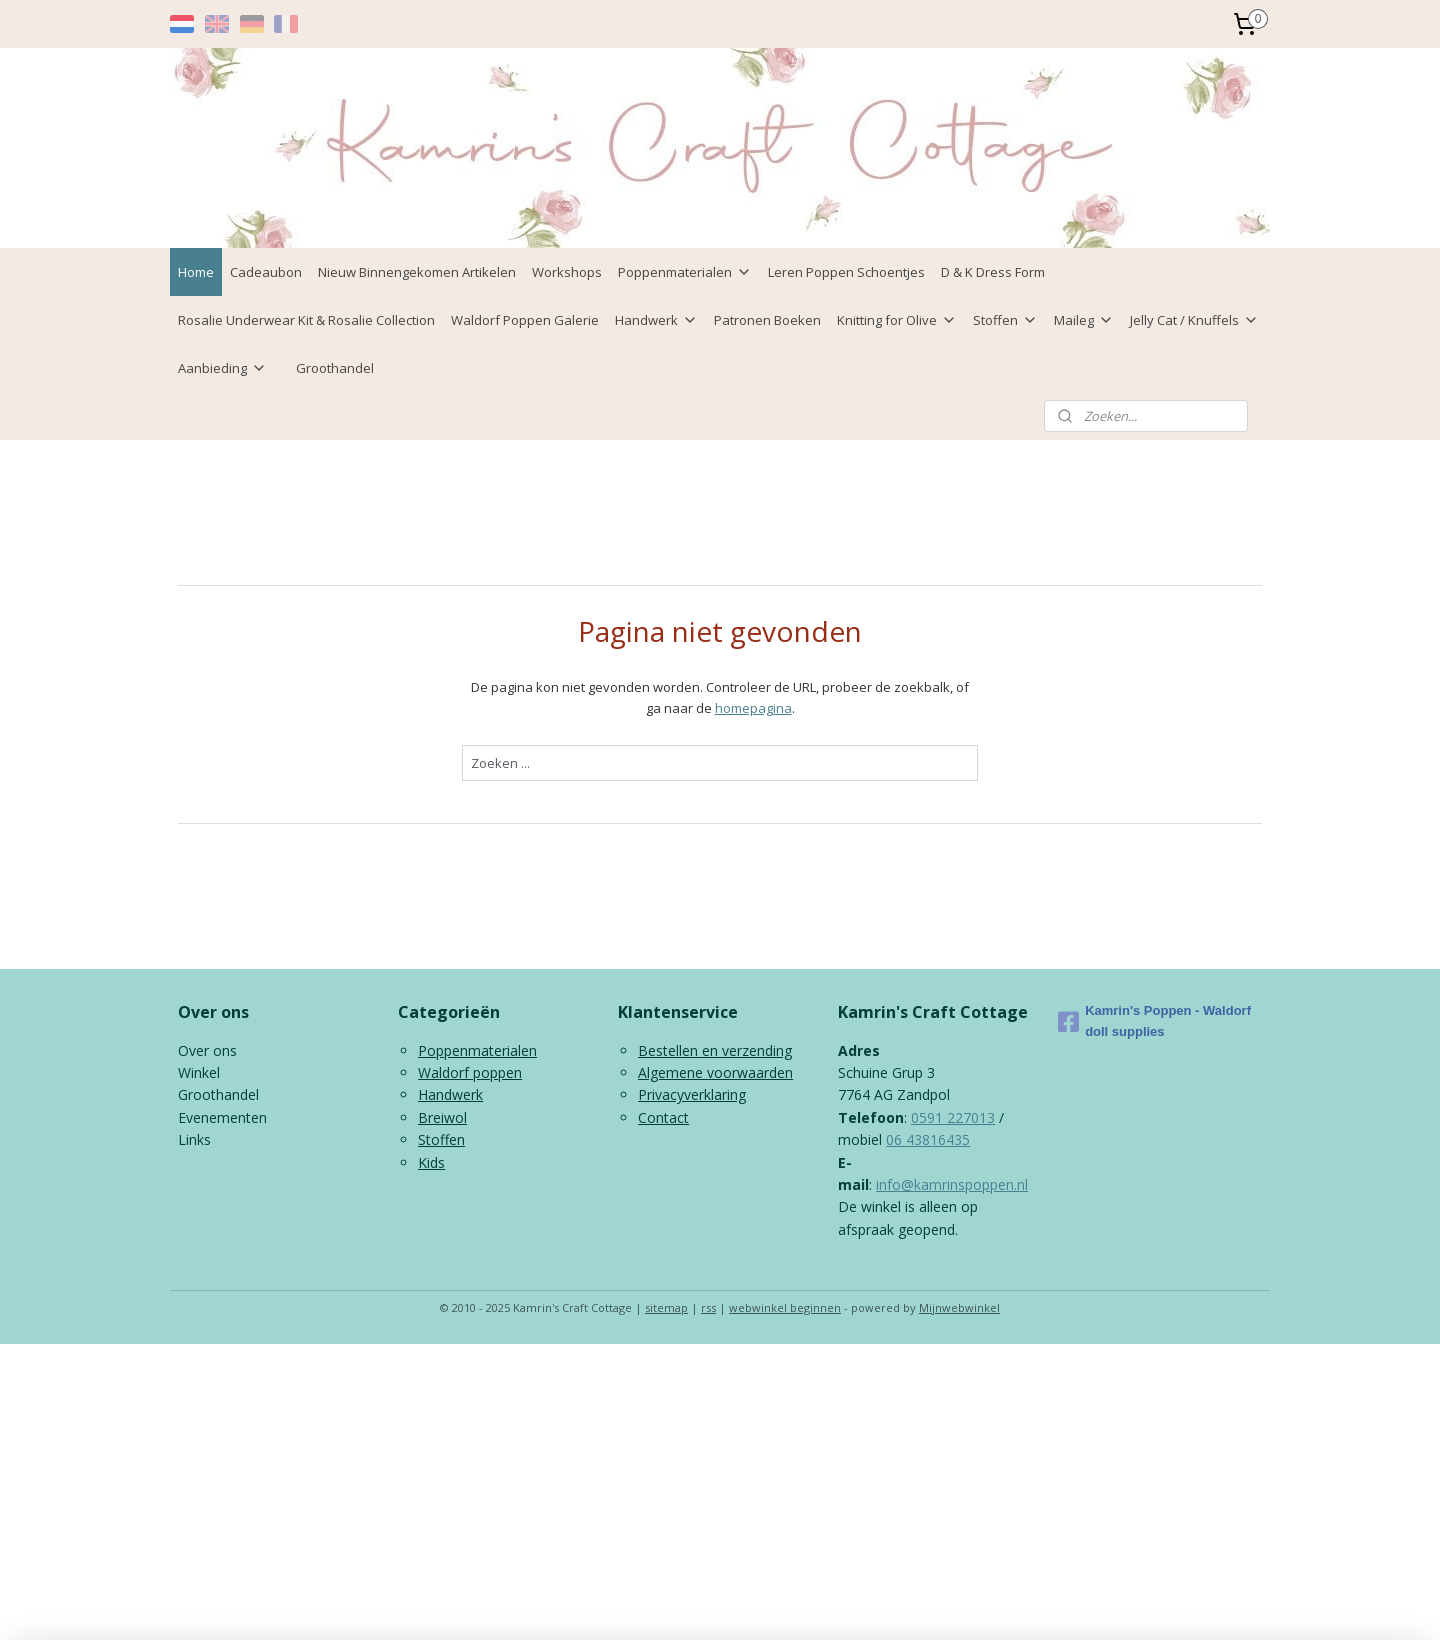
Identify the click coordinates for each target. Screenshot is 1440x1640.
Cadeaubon (266, 272)
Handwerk (656, 320)
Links (194, 1139)
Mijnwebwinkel (959, 1307)
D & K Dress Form (993, 272)
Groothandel (335, 368)
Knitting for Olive (897, 320)
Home (196, 272)
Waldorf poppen (470, 1072)
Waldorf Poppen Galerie (525, 320)
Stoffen (1005, 320)
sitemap (666, 1307)
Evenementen (222, 1117)
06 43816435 (928, 1139)
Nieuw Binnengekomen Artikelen (417, 272)
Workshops (567, 272)
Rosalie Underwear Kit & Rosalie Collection (306, 320)
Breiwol (442, 1117)
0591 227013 (953, 1117)
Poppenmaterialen (685, 272)
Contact (663, 1117)
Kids (431, 1162)
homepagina (753, 708)
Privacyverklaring (692, 1094)
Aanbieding (222, 368)
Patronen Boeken (767, 320)
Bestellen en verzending (715, 1050)
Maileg (1084, 320)
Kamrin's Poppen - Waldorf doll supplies (1154, 1021)
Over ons (207, 1050)
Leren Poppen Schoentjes (846, 272)
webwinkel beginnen (785, 1307)
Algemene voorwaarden (715, 1072)
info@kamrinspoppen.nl (952, 1184)
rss (708, 1307)
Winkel (199, 1072)
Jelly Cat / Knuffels (1194, 320)
